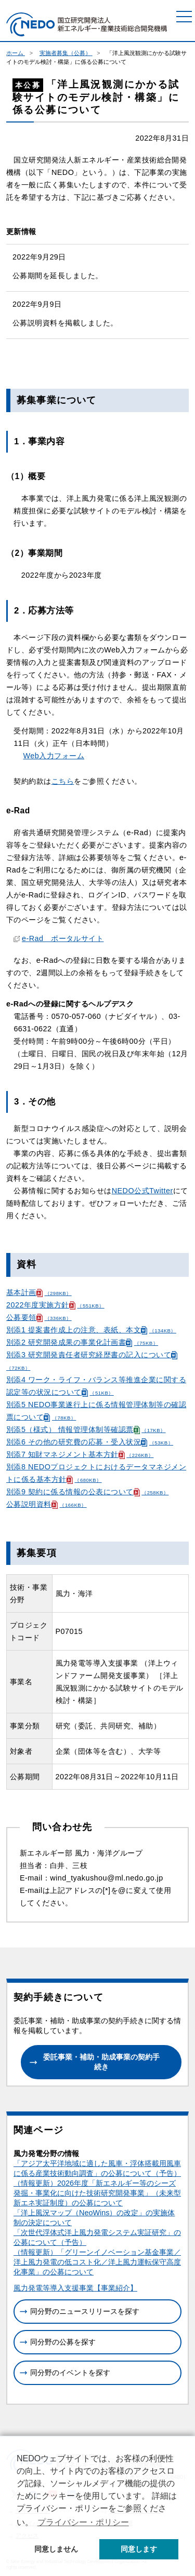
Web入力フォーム (53, 756)
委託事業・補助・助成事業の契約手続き (101, 2062)
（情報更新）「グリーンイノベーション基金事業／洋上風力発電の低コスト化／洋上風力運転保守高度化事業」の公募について (97, 2262)
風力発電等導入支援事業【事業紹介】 (75, 2288)
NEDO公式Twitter (142, 1191)
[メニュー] (184, 16)
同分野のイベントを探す (70, 2372)
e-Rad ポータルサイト (58, 938)
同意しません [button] (56, 2549)
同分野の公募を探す (63, 2342)
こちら (62, 781)
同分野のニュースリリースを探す (84, 2311)
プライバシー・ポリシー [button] (83, 2522)
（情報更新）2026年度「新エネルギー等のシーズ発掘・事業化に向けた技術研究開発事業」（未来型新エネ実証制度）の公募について (97, 2193)
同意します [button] (139, 2549)
